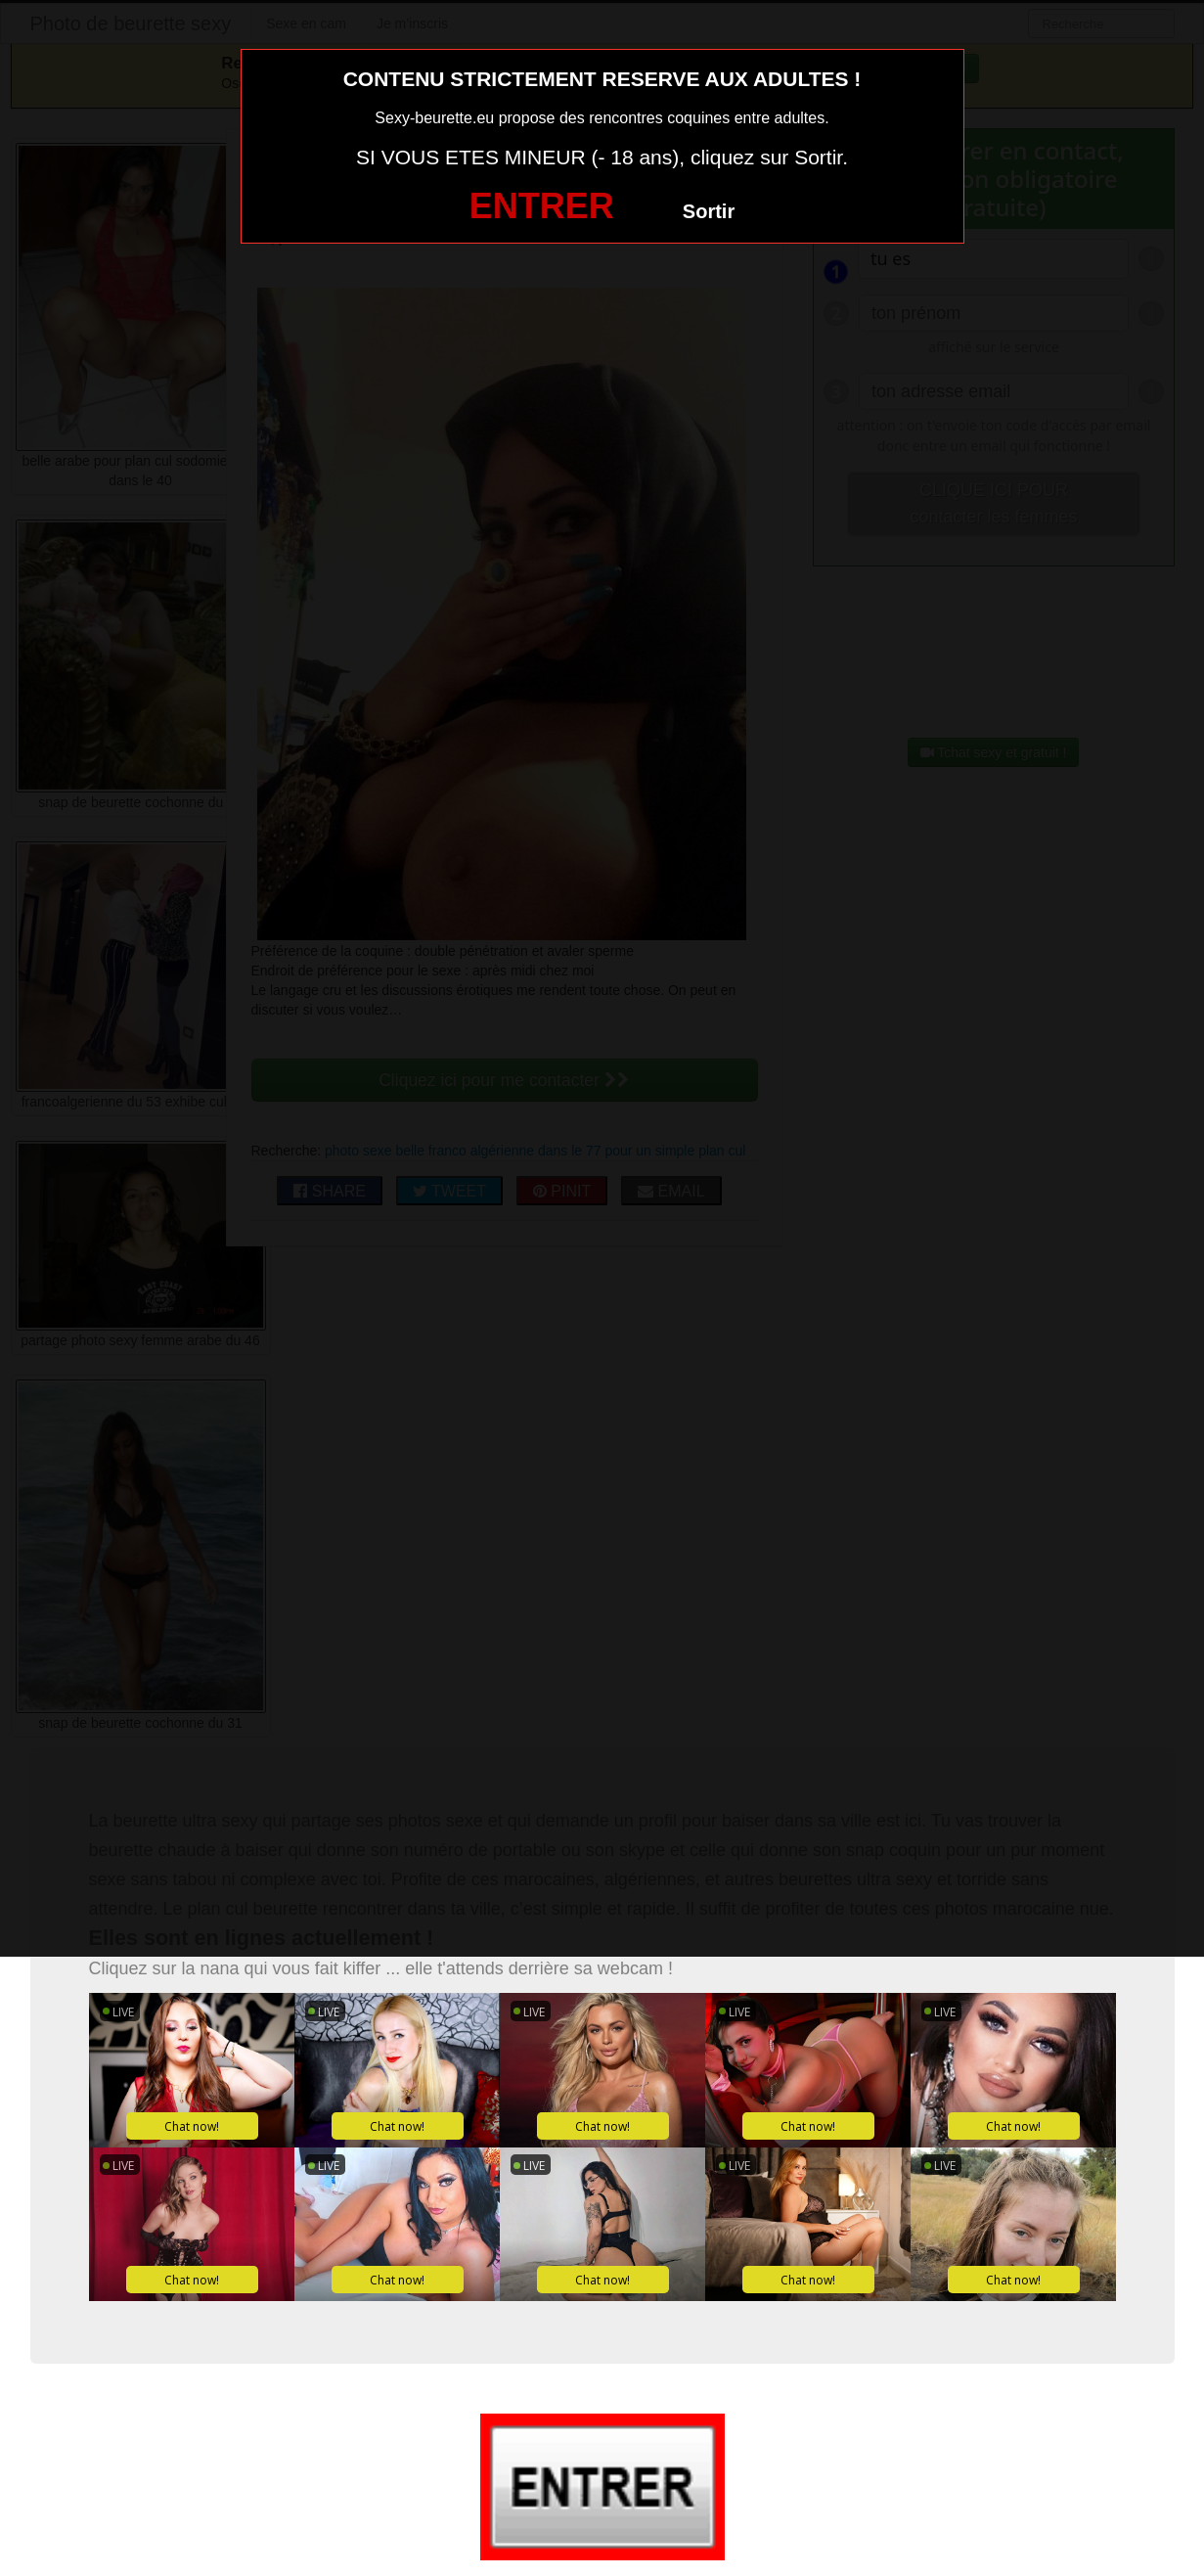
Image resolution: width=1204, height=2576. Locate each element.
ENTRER (541, 206)
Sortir (709, 211)
